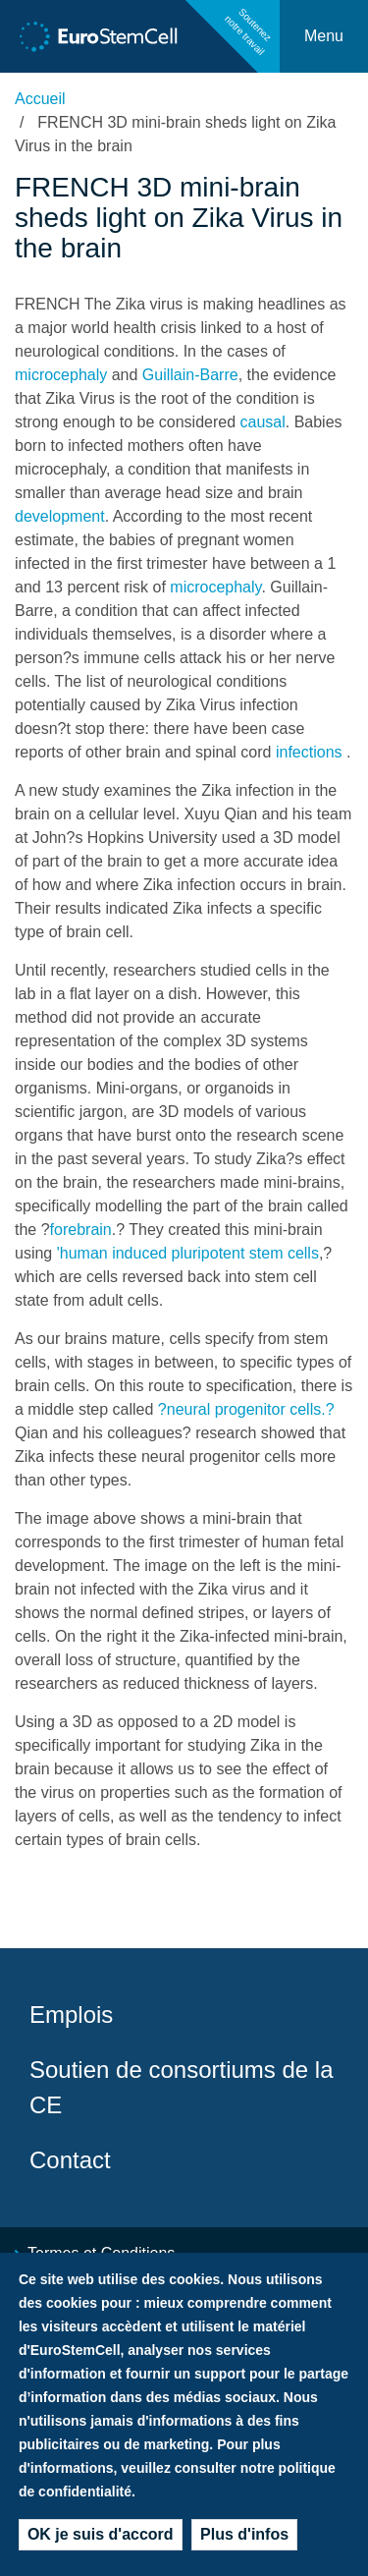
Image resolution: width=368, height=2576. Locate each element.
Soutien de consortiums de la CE (181, 2087)
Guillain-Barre (190, 374)
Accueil (40, 98)
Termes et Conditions (101, 2253)
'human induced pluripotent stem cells (188, 1253)
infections (309, 752)
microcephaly (61, 374)
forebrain (81, 1229)
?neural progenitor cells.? (246, 1409)
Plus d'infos (244, 2539)
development (60, 516)
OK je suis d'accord (100, 2539)
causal (263, 422)
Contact (70, 2160)
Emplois (71, 2014)
